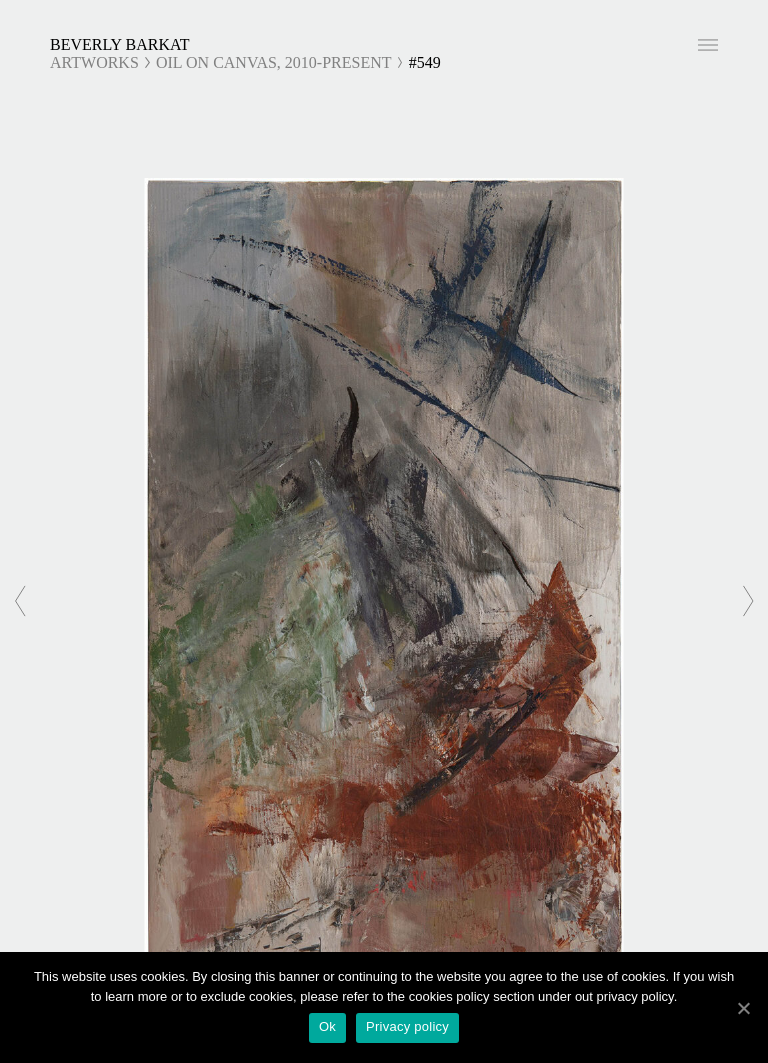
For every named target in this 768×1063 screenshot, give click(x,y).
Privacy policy (407, 1026)
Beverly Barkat (120, 44)
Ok (327, 1026)
